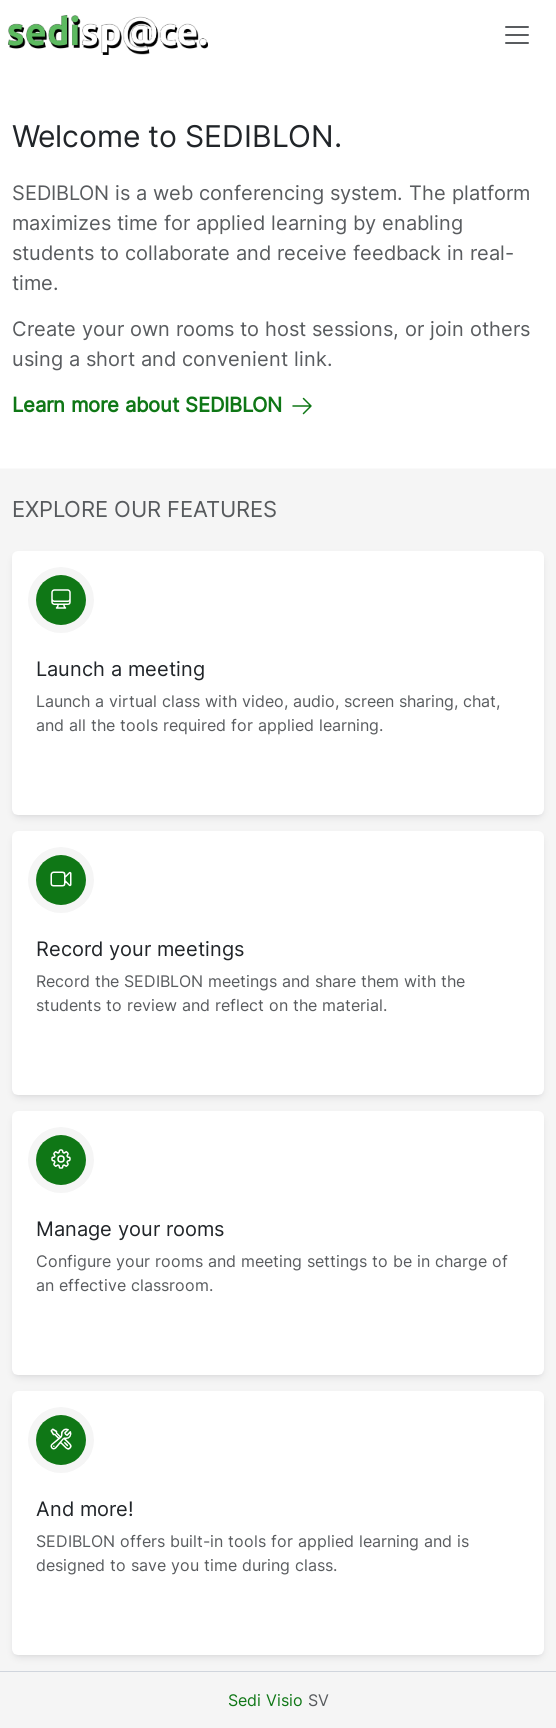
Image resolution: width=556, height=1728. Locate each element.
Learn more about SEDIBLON (163, 405)
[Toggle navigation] (517, 35)
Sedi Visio (265, 1700)
